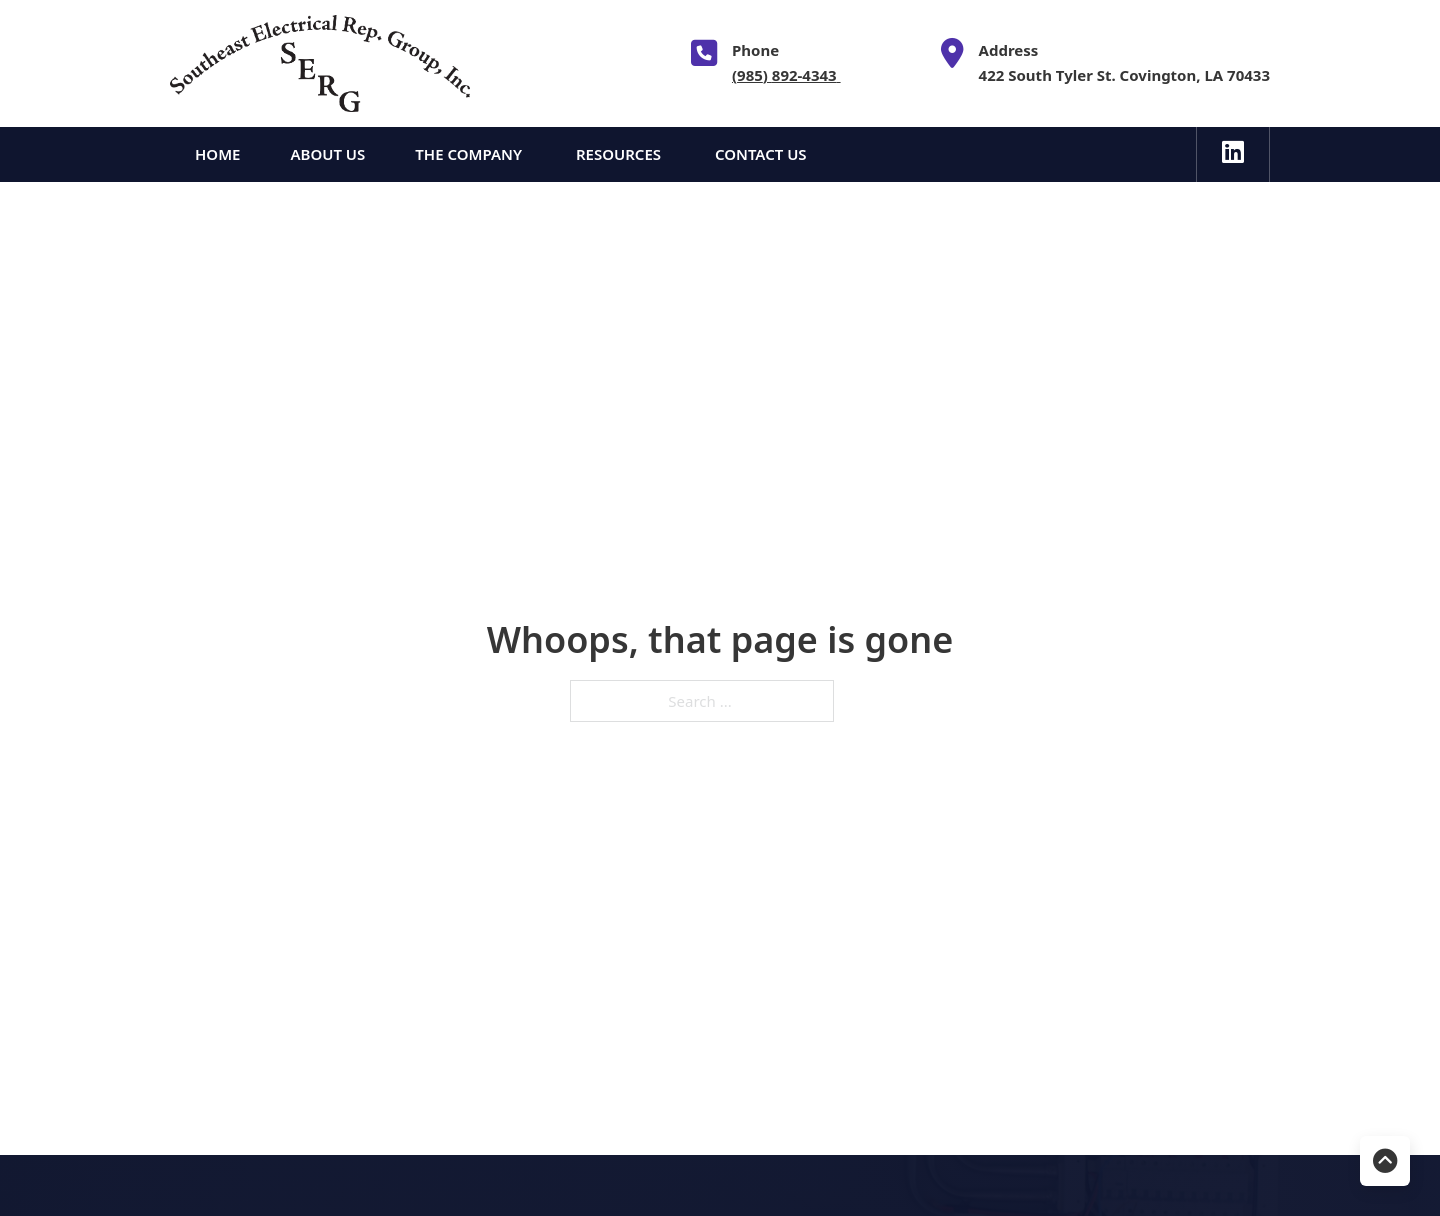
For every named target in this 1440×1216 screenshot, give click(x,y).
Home (217, 154)
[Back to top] (1385, 1161)
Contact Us (761, 154)
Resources (620, 154)
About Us (327, 154)
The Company (470, 154)
